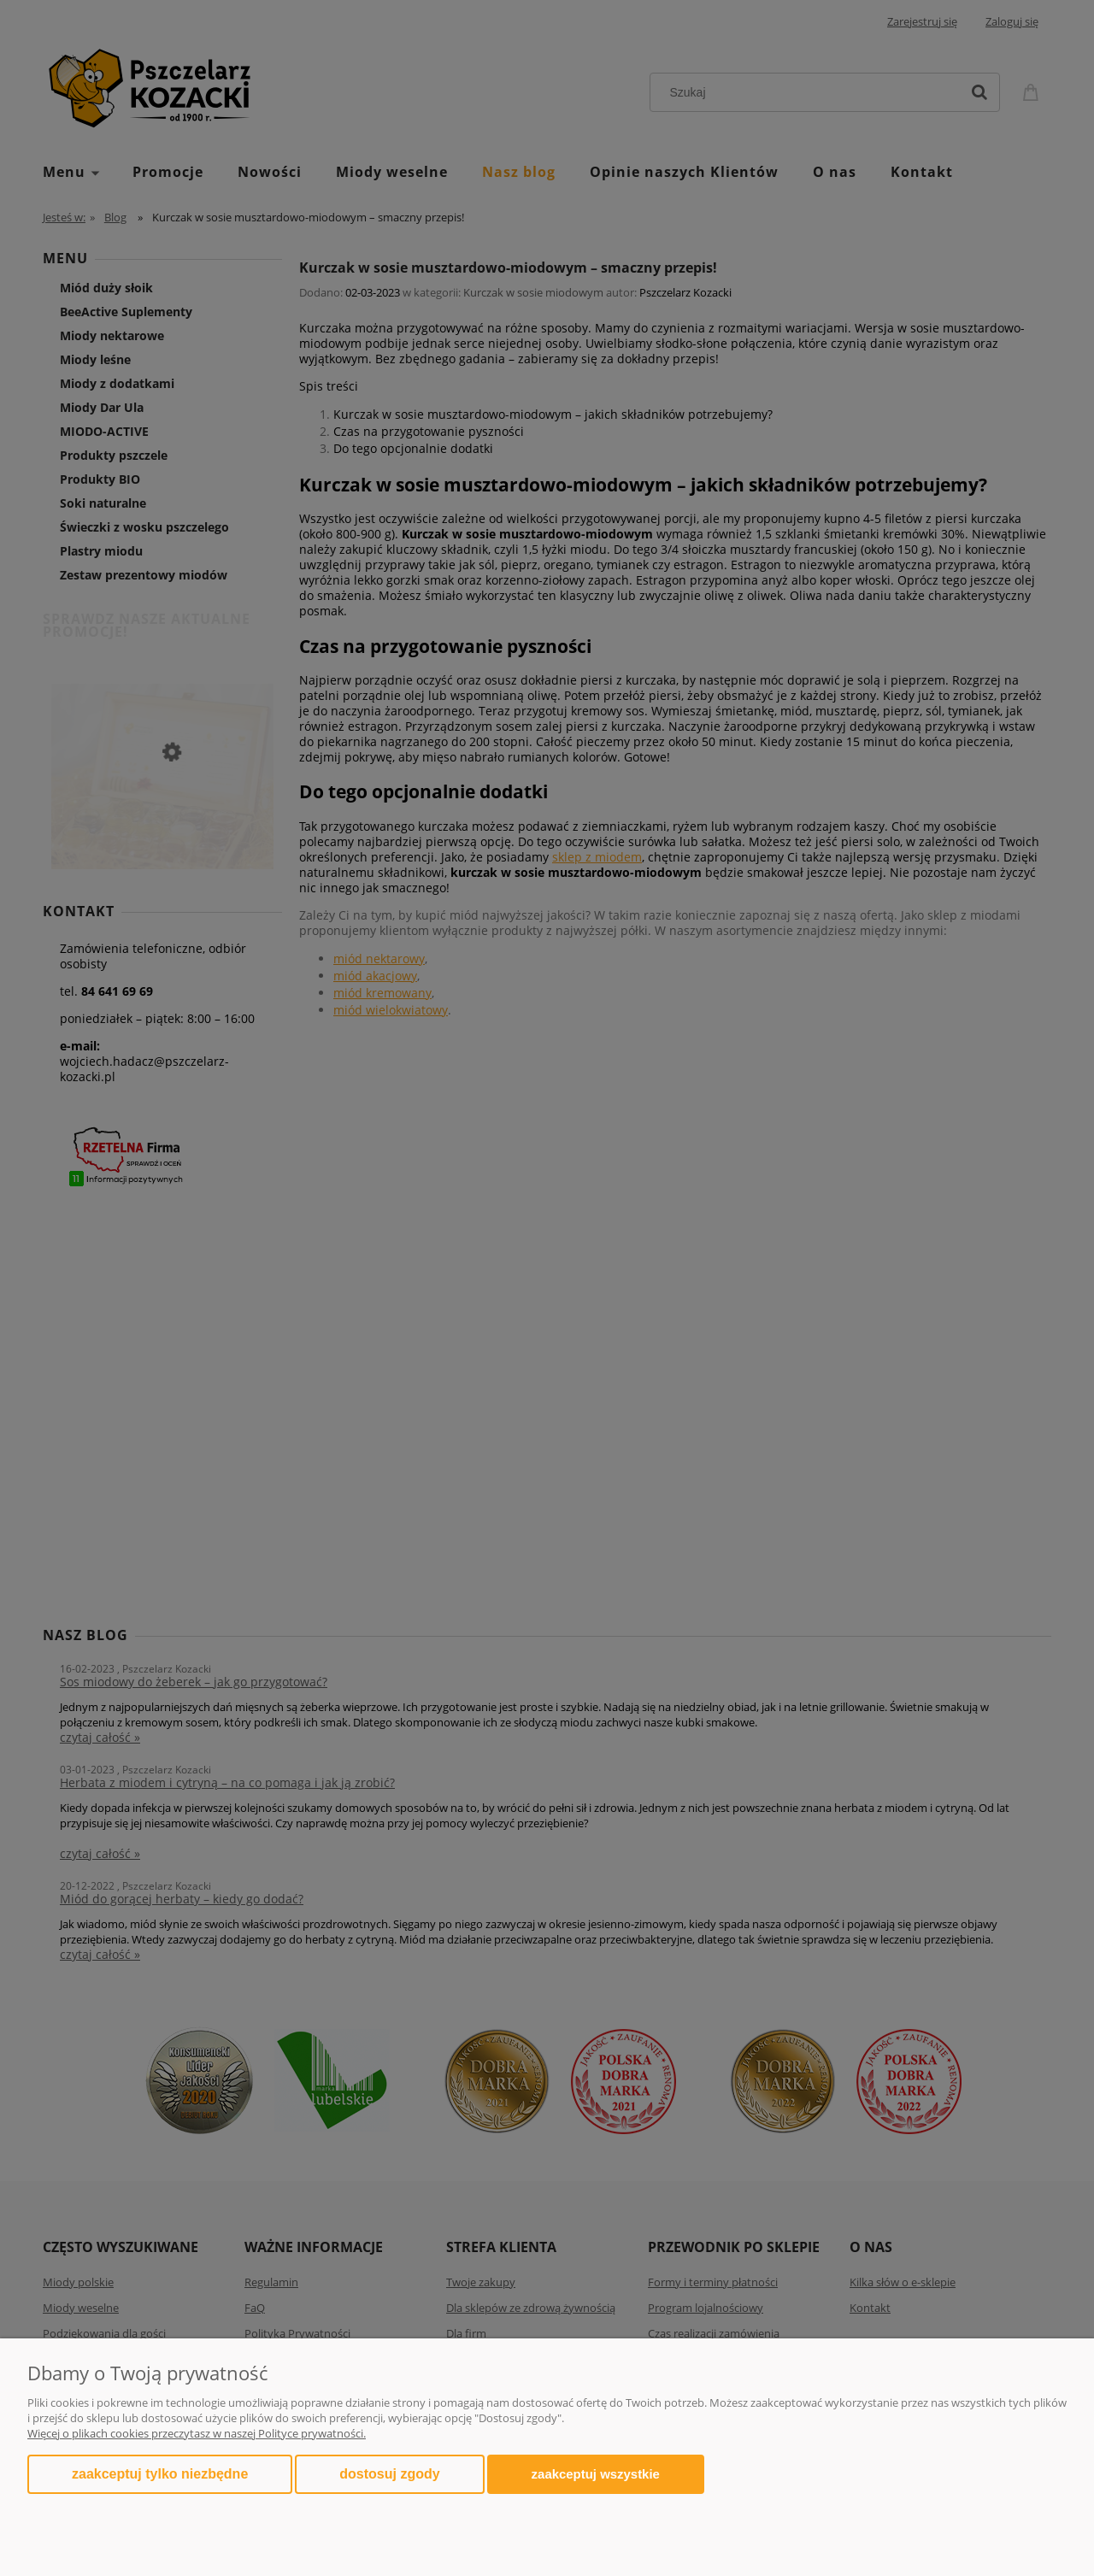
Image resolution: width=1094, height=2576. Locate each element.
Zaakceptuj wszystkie (596, 2474)
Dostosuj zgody (389, 2474)
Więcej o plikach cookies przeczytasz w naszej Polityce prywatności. (196, 2433)
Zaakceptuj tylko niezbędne (160, 2474)
